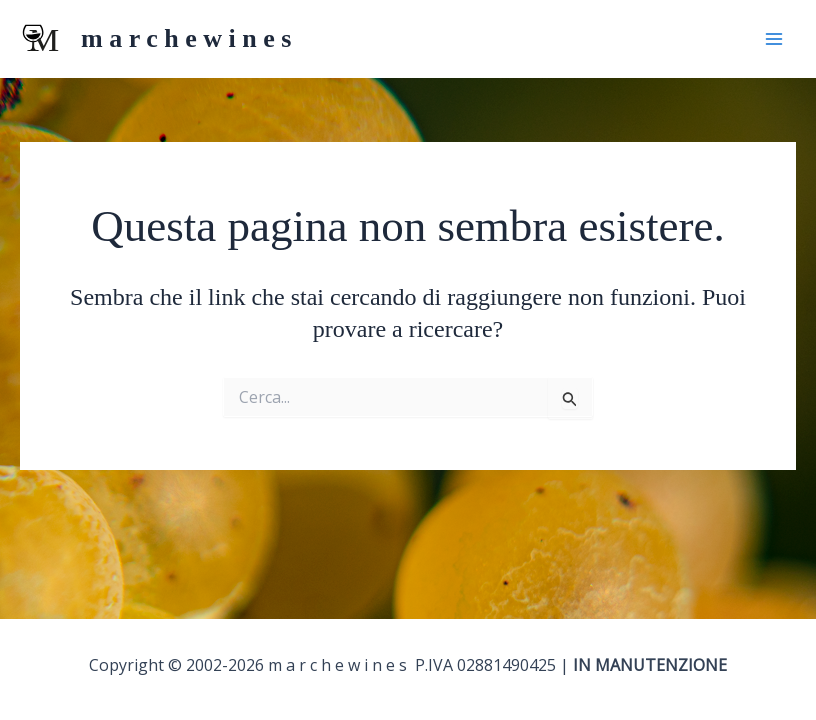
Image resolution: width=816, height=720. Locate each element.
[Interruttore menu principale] (774, 39)
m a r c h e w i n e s (186, 38)
